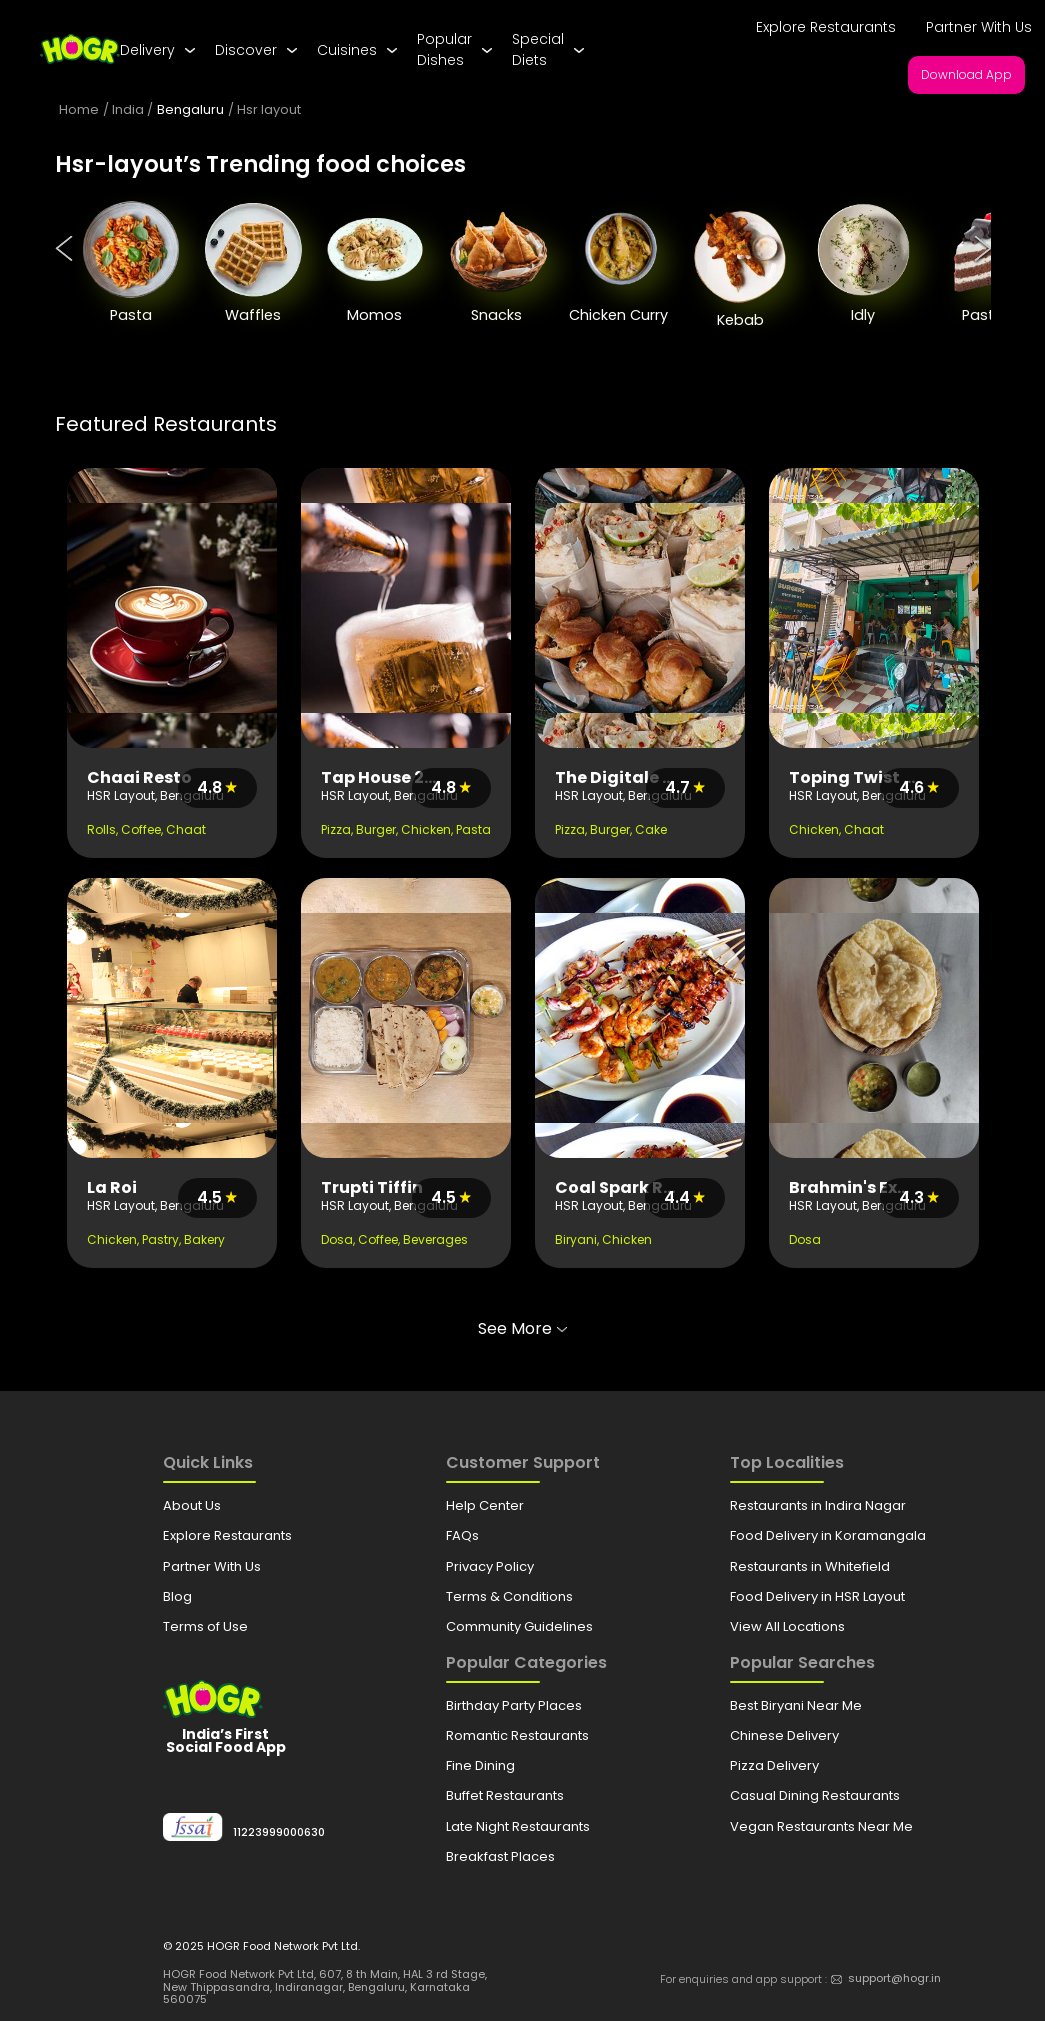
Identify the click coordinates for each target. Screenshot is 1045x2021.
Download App (966, 74)
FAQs (462, 1535)
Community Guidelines (519, 1626)
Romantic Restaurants (517, 1735)
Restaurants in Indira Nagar (818, 1505)
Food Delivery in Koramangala (828, 1535)
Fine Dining (480, 1765)
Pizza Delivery (774, 1765)
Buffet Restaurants (505, 1795)
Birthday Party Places (514, 1705)
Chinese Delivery (784, 1735)
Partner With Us (979, 27)
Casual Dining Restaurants (815, 1795)
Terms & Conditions (509, 1596)
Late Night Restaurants (518, 1826)
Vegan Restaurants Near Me (821, 1826)
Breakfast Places (500, 1856)
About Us (192, 1505)
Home (79, 109)
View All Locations (787, 1626)
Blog (177, 1596)
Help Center (485, 1505)
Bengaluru (190, 109)
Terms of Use (205, 1626)
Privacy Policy (490, 1566)
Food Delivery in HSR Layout (817, 1596)
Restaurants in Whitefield (810, 1566)
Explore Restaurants (826, 27)
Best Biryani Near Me (796, 1705)
